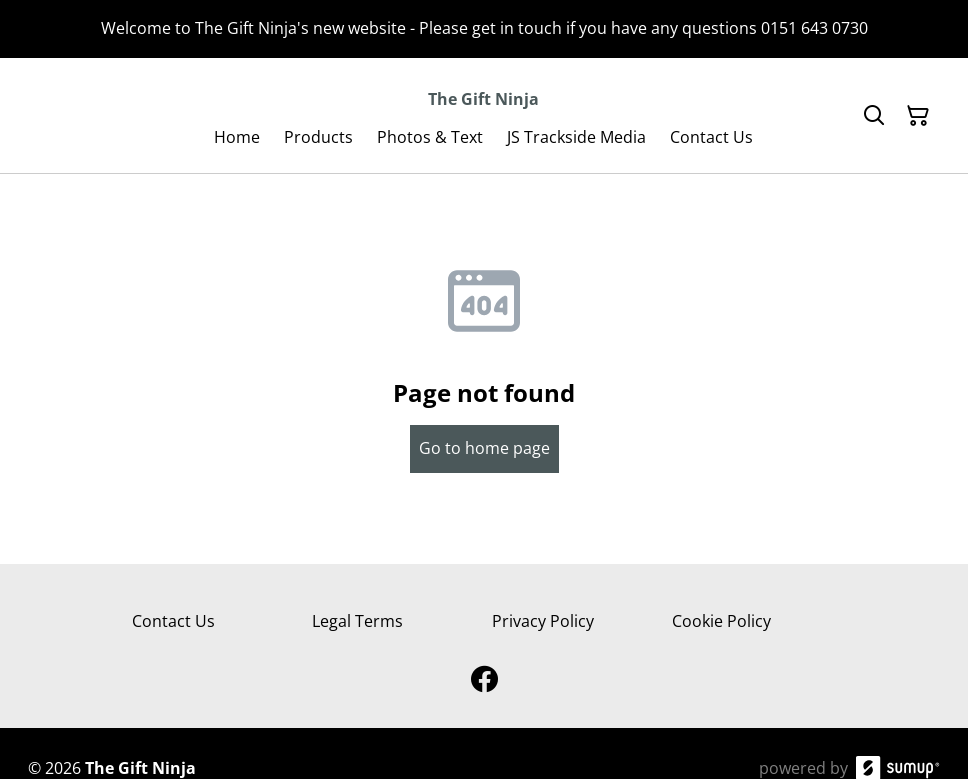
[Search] (874, 116)
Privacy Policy (543, 621)
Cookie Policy (721, 621)
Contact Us (173, 621)
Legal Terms (357, 621)
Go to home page (484, 448)
